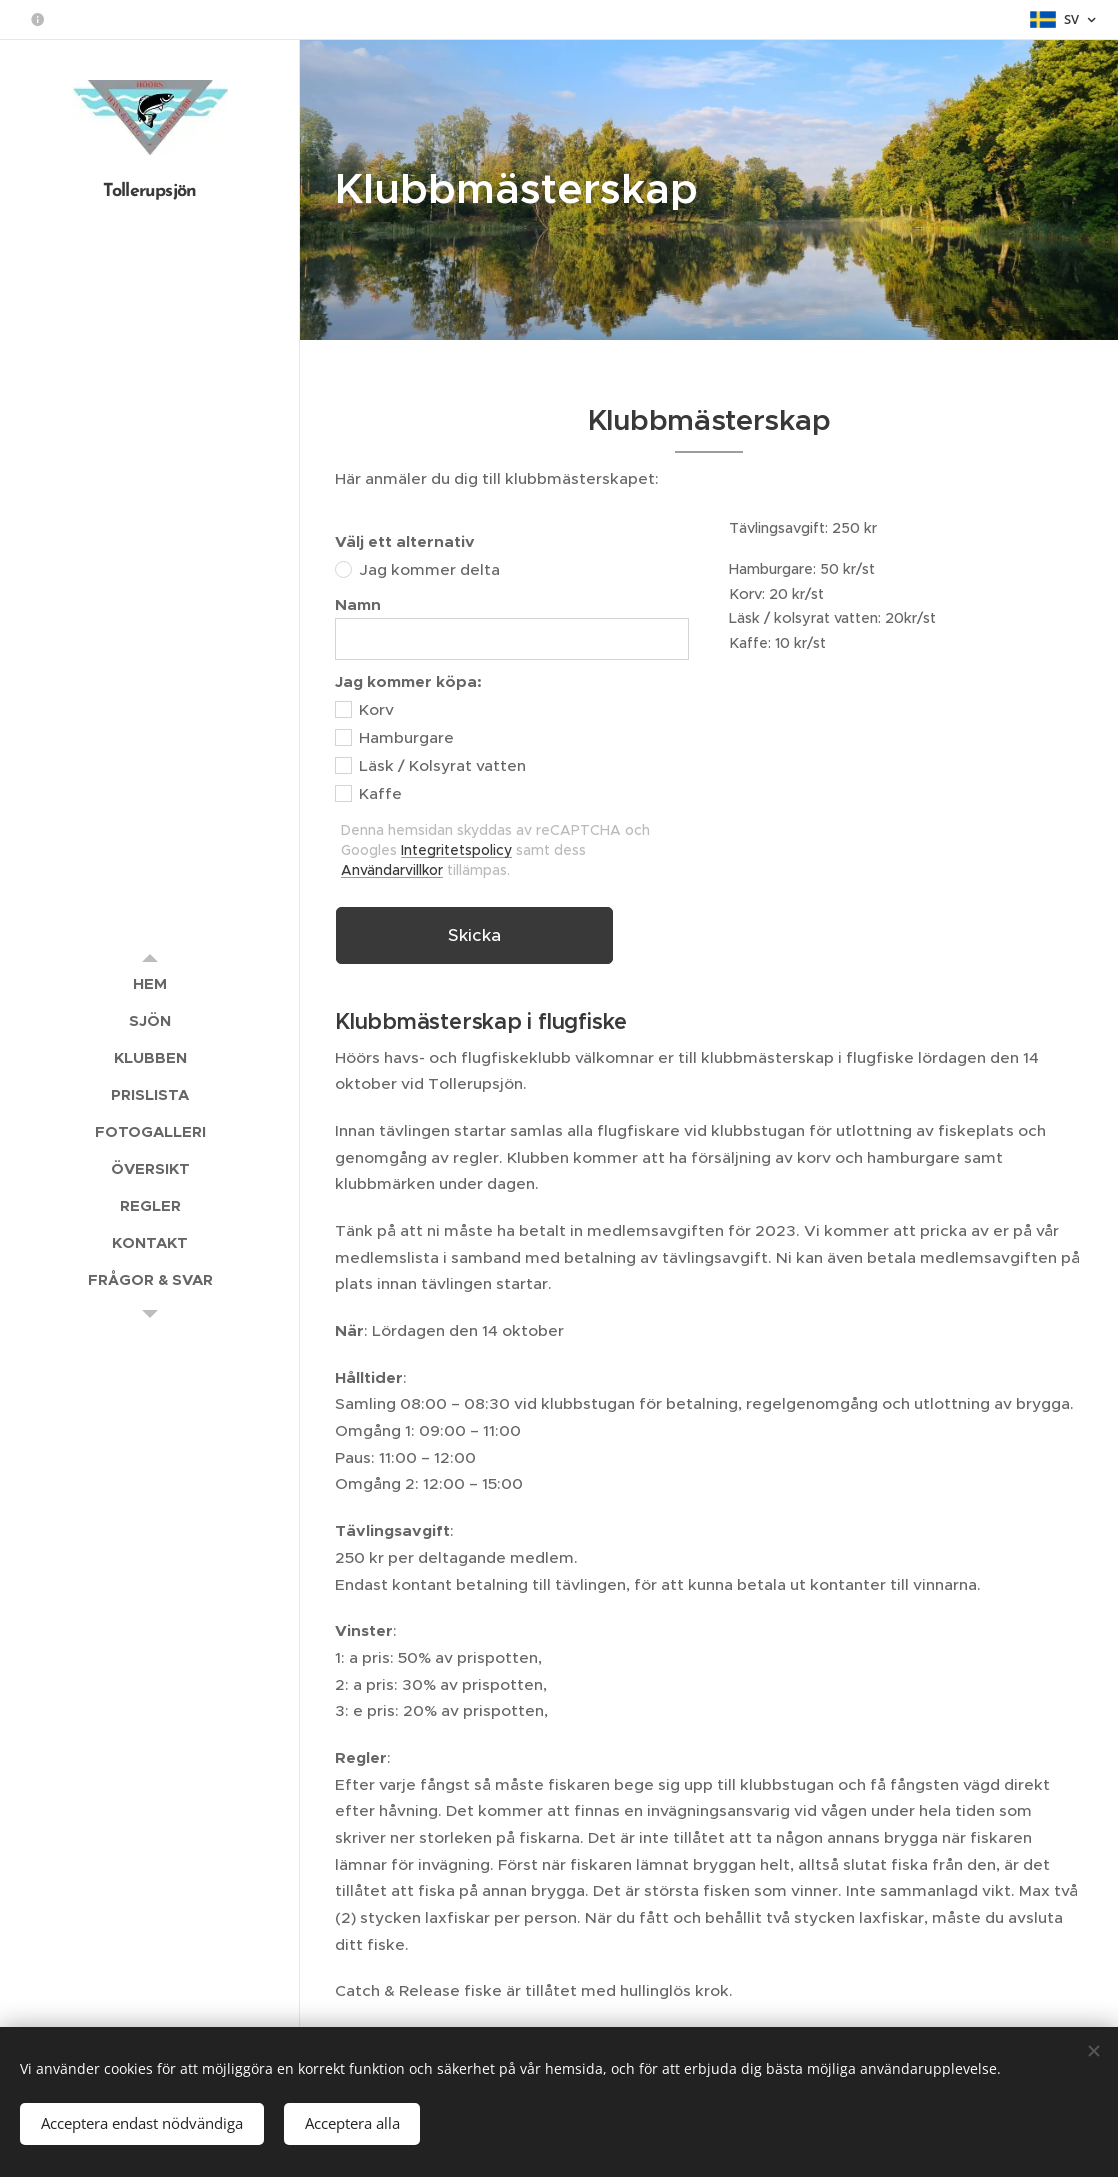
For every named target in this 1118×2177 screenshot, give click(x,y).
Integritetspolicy (456, 850)
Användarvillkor (392, 870)
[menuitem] (150, 983)
